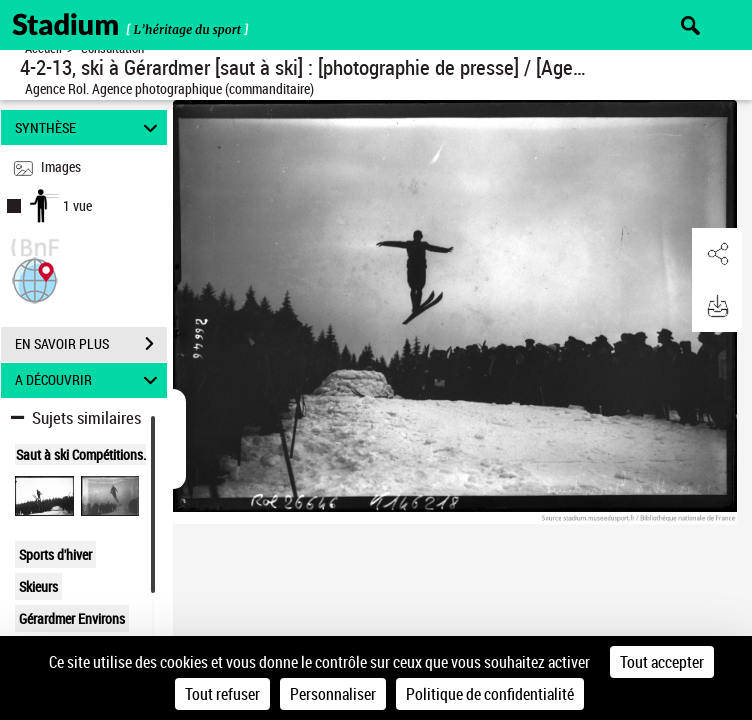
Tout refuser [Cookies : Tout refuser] (222, 694)
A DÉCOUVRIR (89, 380)
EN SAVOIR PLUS (91, 344)
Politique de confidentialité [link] (490, 694)
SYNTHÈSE (89, 127)
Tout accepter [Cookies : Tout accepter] (662, 662)
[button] (35, 278)
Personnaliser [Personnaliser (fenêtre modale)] (333, 694)
